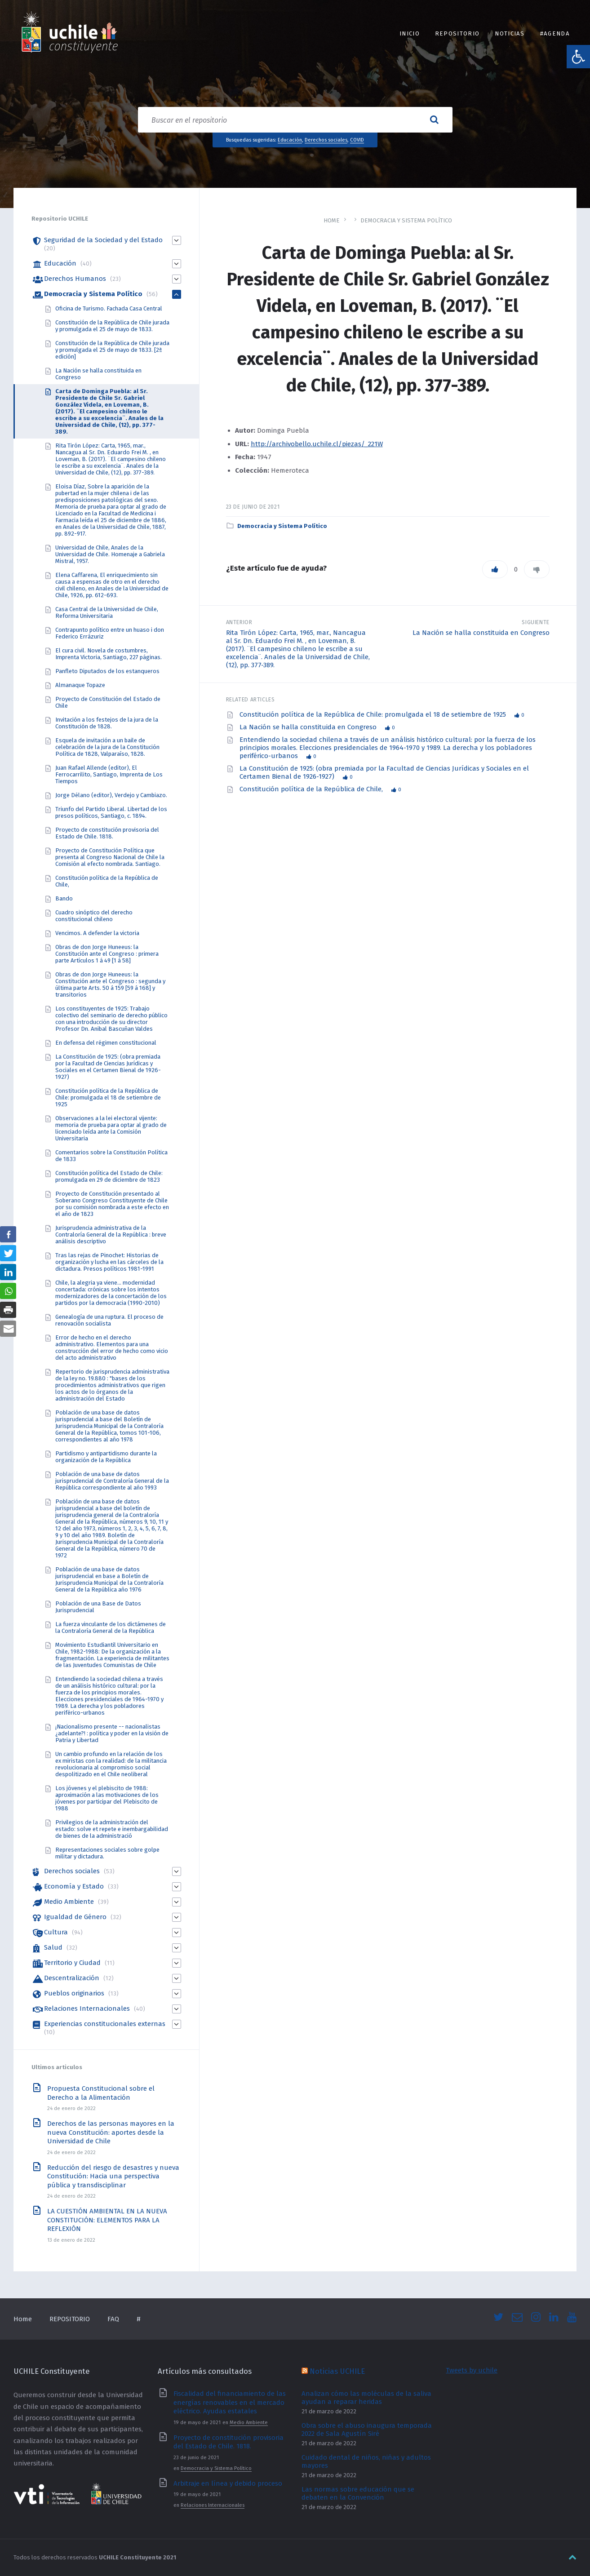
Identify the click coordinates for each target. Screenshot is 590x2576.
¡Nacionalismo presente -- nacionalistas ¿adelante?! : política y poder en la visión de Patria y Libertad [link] (112, 1733)
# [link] (139, 2319)
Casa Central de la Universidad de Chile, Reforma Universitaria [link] (106, 612)
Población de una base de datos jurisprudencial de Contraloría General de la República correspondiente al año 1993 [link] (112, 1481)
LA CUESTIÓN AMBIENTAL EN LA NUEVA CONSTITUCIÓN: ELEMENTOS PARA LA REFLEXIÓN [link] (107, 2220)
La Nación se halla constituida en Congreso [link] (481, 633)
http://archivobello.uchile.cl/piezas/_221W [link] (317, 444)
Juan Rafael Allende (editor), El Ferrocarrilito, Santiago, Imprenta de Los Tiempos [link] (109, 774)
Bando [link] (64, 898)
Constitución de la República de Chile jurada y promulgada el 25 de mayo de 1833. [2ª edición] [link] (112, 350)
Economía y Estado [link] (74, 1886)
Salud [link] (53, 1947)
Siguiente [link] (536, 622)
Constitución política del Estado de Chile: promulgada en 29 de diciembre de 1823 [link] (109, 1176)
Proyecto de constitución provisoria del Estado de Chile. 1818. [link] (107, 833)
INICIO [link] (409, 33)
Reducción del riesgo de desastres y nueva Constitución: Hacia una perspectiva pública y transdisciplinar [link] (113, 2176)
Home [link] (332, 220)
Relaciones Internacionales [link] (87, 2008)
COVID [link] (357, 140)
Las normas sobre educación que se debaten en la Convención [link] (358, 2493)
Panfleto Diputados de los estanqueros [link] (107, 671)
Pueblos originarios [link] (74, 1993)
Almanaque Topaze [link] (80, 685)
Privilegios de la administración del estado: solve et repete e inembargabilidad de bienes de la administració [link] (111, 1829)
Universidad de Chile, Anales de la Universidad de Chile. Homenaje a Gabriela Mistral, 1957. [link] (110, 554)
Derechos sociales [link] (326, 140)
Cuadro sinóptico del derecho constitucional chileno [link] (94, 915)
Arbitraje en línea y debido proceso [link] (227, 2483)
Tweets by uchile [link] (471, 2370)
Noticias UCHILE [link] (337, 2371)
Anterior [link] (239, 622)
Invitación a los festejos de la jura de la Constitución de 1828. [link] (106, 723)
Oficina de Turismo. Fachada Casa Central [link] (108, 308)
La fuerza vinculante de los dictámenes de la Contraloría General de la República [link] (110, 1627)
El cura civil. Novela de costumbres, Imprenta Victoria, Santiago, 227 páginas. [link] (108, 654)
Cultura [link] (56, 1932)
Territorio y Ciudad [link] (72, 1963)
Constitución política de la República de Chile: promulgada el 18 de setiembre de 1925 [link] (374, 714)
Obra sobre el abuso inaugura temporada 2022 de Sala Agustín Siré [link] (367, 2429)
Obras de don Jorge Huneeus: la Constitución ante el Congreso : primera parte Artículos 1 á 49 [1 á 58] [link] (107, 954)
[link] (578, 56)
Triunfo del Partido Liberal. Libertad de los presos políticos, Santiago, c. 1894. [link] (111, 812)
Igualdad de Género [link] (75, 1917)
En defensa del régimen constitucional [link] (105, 1042)
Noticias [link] (510, 33)
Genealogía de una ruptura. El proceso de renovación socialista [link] (109, 1320)
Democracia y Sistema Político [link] (406, 220)
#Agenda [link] (555, 33)
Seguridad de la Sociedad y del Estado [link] (103, 240)
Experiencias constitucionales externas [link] (104, 2024)
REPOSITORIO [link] (457, 33)
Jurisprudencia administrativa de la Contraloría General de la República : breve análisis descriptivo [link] (110, 1234)
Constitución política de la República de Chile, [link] (312, 789)
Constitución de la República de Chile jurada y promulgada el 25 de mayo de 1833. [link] (112, 326)
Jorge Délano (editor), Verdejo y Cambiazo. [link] (111, 795)
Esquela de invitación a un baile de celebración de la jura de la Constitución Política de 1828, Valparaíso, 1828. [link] (107, 747)
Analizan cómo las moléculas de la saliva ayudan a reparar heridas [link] (366, 2398)
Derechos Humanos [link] (75, 279)
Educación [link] (290, 140)
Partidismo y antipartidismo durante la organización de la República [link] (106, 1456)
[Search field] (295, 120)
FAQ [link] (113, 2319)
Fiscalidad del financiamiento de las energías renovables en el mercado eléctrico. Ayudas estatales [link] (229, 2402)
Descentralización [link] (71, 1978)
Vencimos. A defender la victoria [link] (97, 933)
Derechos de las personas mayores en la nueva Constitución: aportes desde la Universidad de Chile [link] (110, 2132)
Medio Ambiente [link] (69, 1902)
